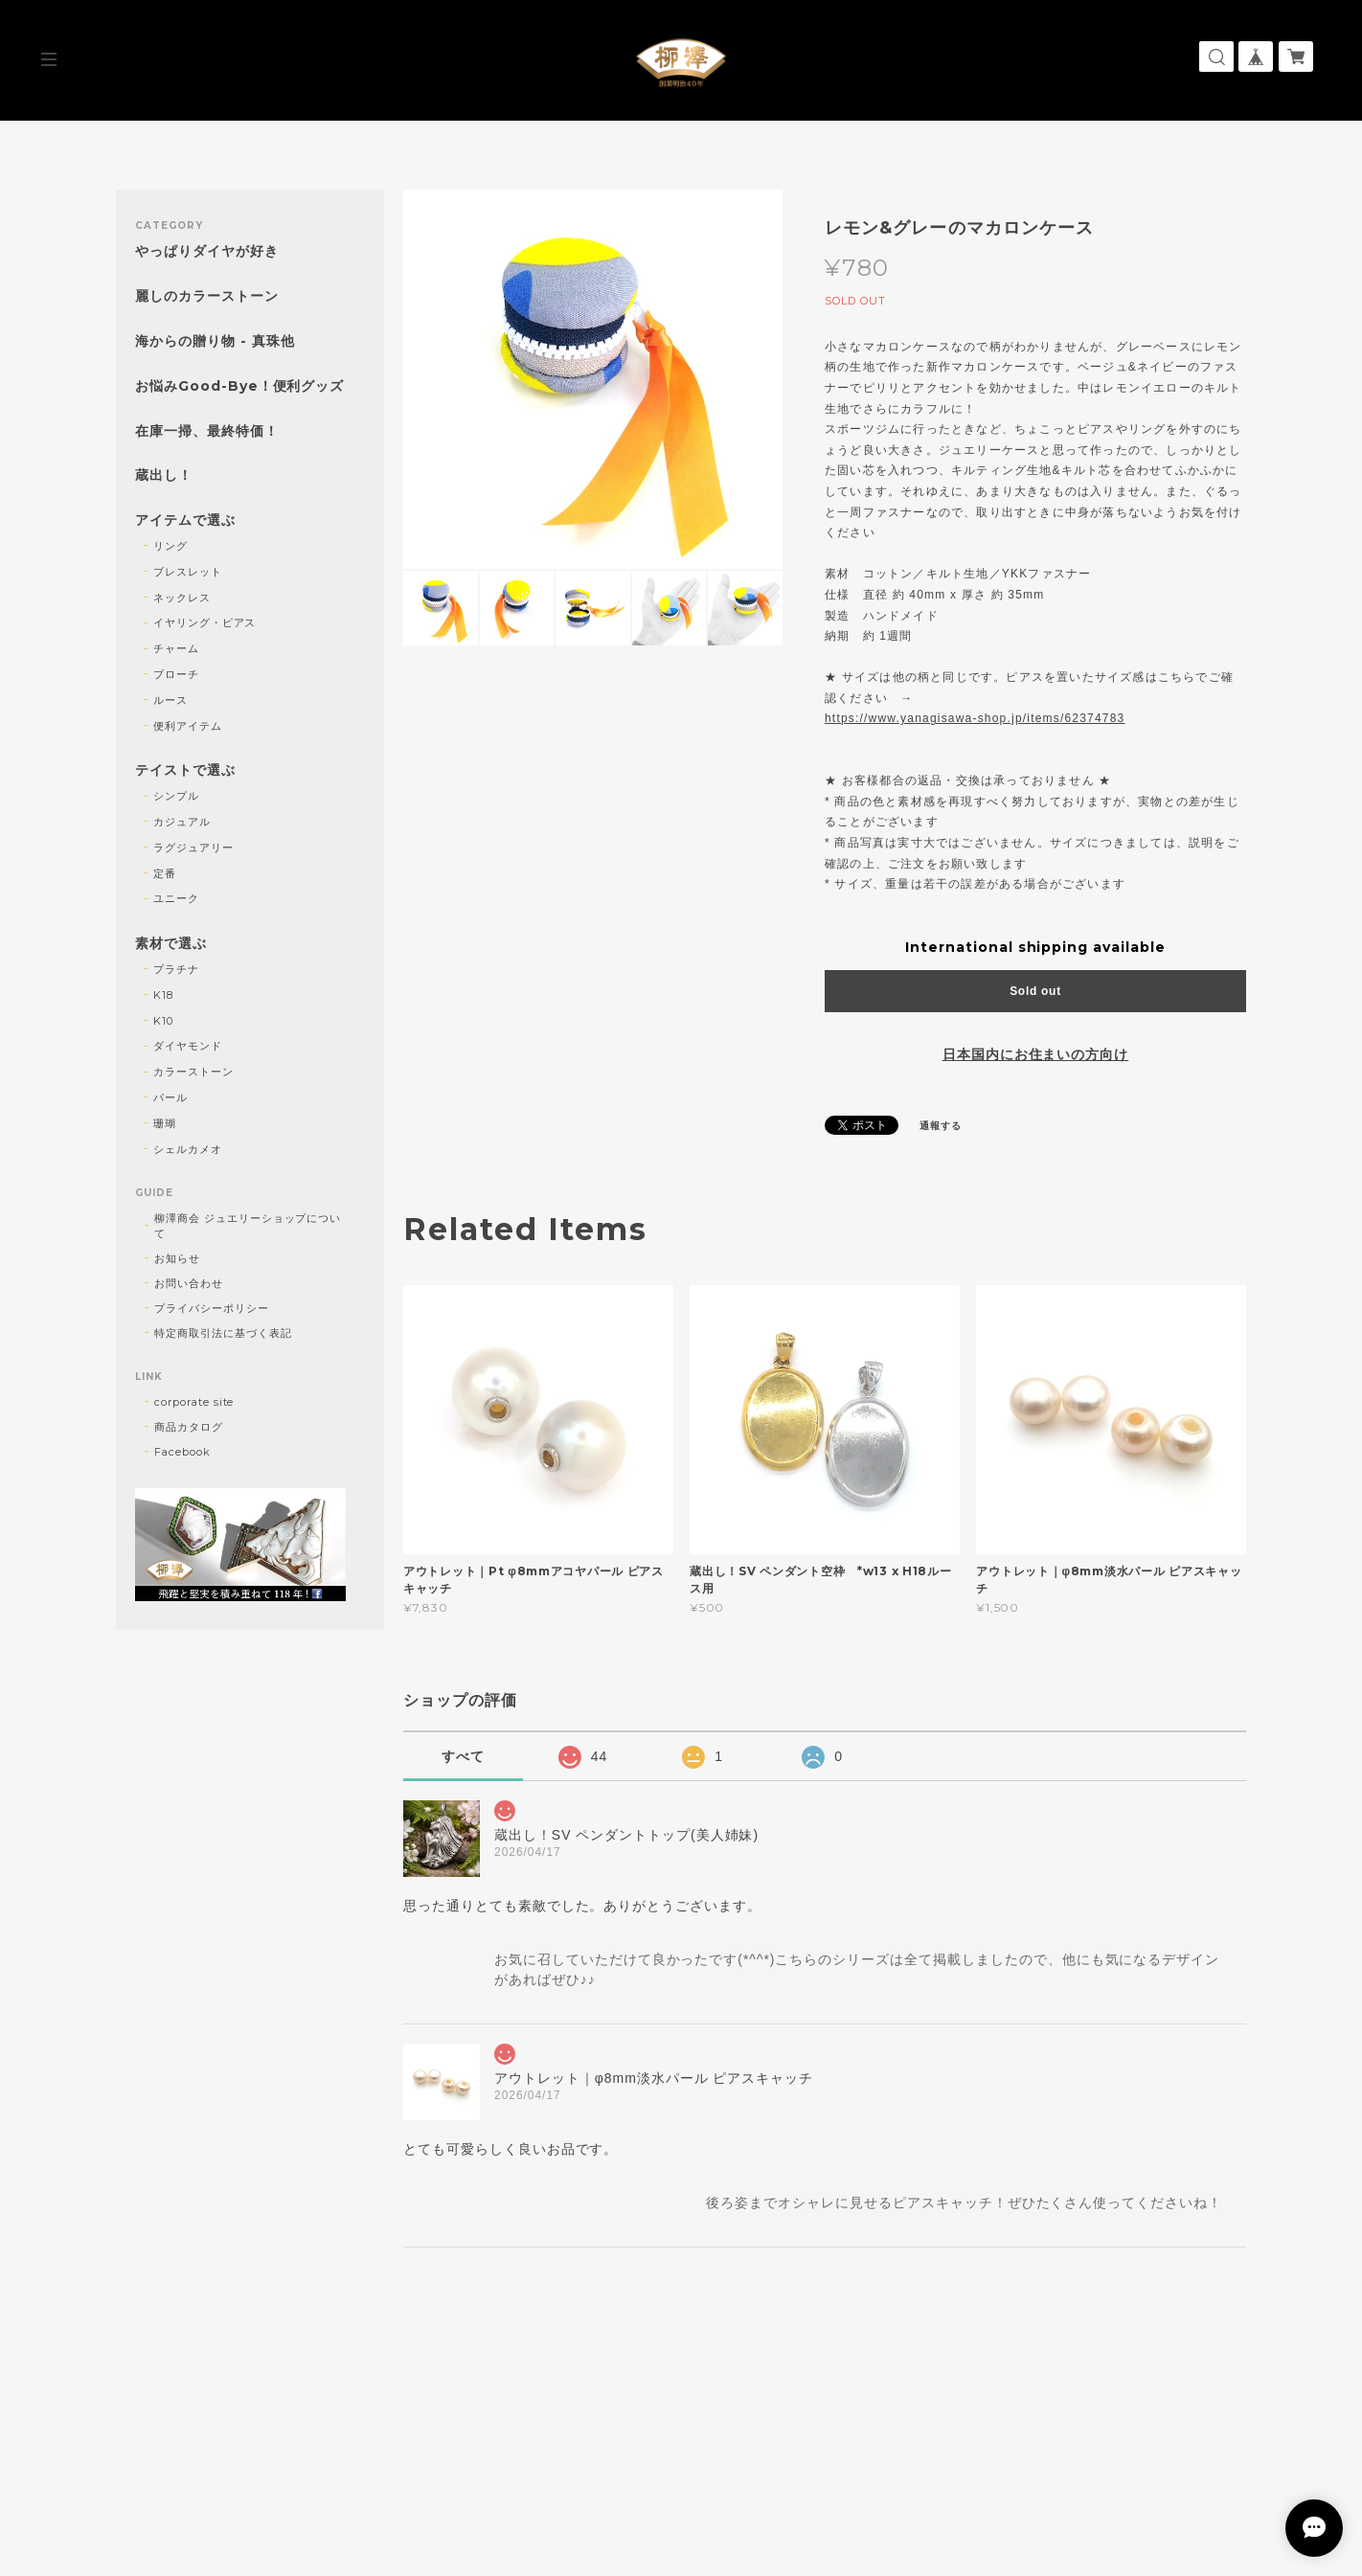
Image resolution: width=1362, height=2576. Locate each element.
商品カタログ (188, 1427)
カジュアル (182, 821)
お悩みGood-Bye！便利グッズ (239, 386)
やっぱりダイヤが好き (207, 251)
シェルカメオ (187, 1149)
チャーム (176, 648)
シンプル (176, 795)
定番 (164, 873)
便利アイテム (187, 726)
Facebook (182, 1451)
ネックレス (182, 597)
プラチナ (176, 969)
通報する (940, 1125)
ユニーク (176, 898)
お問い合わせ (188, 1283)
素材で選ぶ (171, 944)
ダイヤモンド (187, 1045)
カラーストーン (193, 1071)
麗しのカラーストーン (207, 296)
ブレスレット (187, 571)
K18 (163, 995)
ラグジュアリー (193, 847)
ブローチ (176, 674)
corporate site (194, 1402)
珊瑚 (164, 1123)
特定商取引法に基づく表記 (223, 1333)
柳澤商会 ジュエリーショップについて (247, 1225)
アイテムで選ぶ (185, 520)
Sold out (1035, 991)
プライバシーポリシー (211, 1308)
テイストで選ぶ (185, 770)
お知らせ (177, 1258)
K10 (163, 1021)
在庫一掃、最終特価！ (207, 431)
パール (170, 1097)
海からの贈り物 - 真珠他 (214, 341)
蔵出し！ (164, 475)
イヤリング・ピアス (205, 622)
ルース (170, 700)
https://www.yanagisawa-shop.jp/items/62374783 (974, 718)
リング (170, 546)
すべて (463, 1756)
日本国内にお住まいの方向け (1035, 1054)
